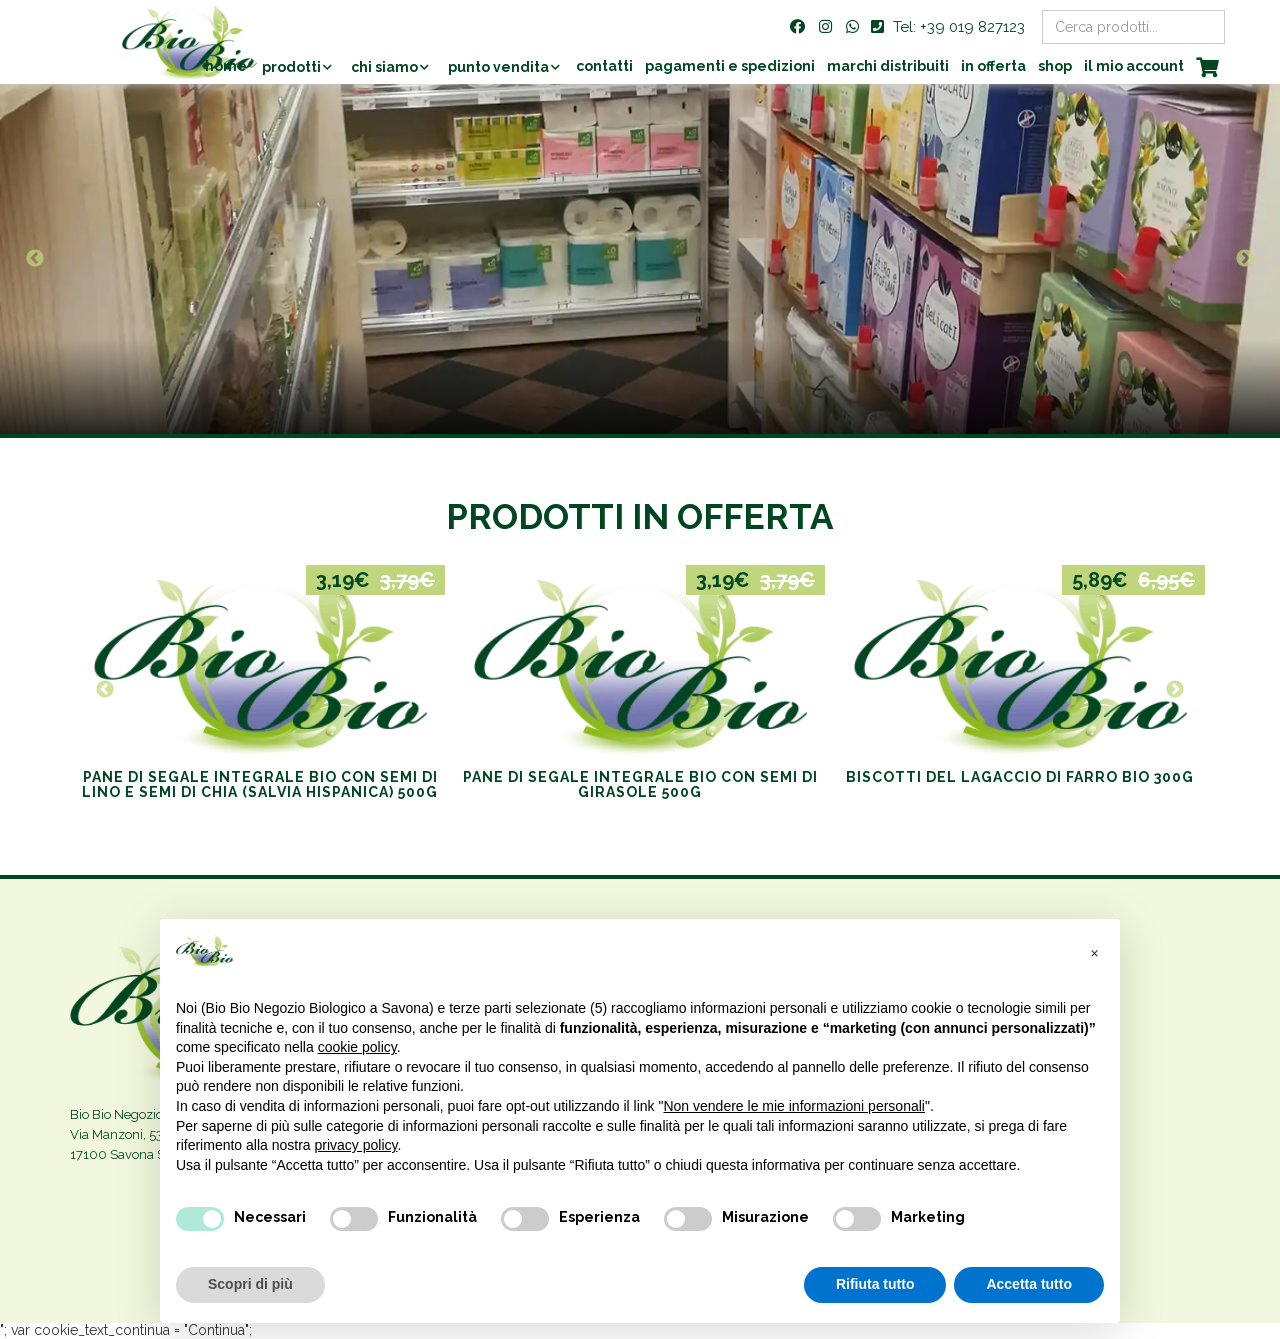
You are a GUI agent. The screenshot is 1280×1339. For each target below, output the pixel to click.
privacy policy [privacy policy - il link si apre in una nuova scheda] (356, 1145)
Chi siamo (384, 67)
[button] (1094, 951)
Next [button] (1245, 259)
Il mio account (1134, 66)
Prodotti (291, 67)
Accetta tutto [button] (1029, 1284)
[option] (640, 259)
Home (226, 66)
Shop (1055, 66)
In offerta (993, 66)
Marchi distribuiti (888, 66)
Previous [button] (35, 259)
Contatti (604, 66)
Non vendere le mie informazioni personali (793, 1106)
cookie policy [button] (357, 1047)
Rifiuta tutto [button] (875, 1284)
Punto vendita (498, 67)
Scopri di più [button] (250, 1284)
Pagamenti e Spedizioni (730, 66)
